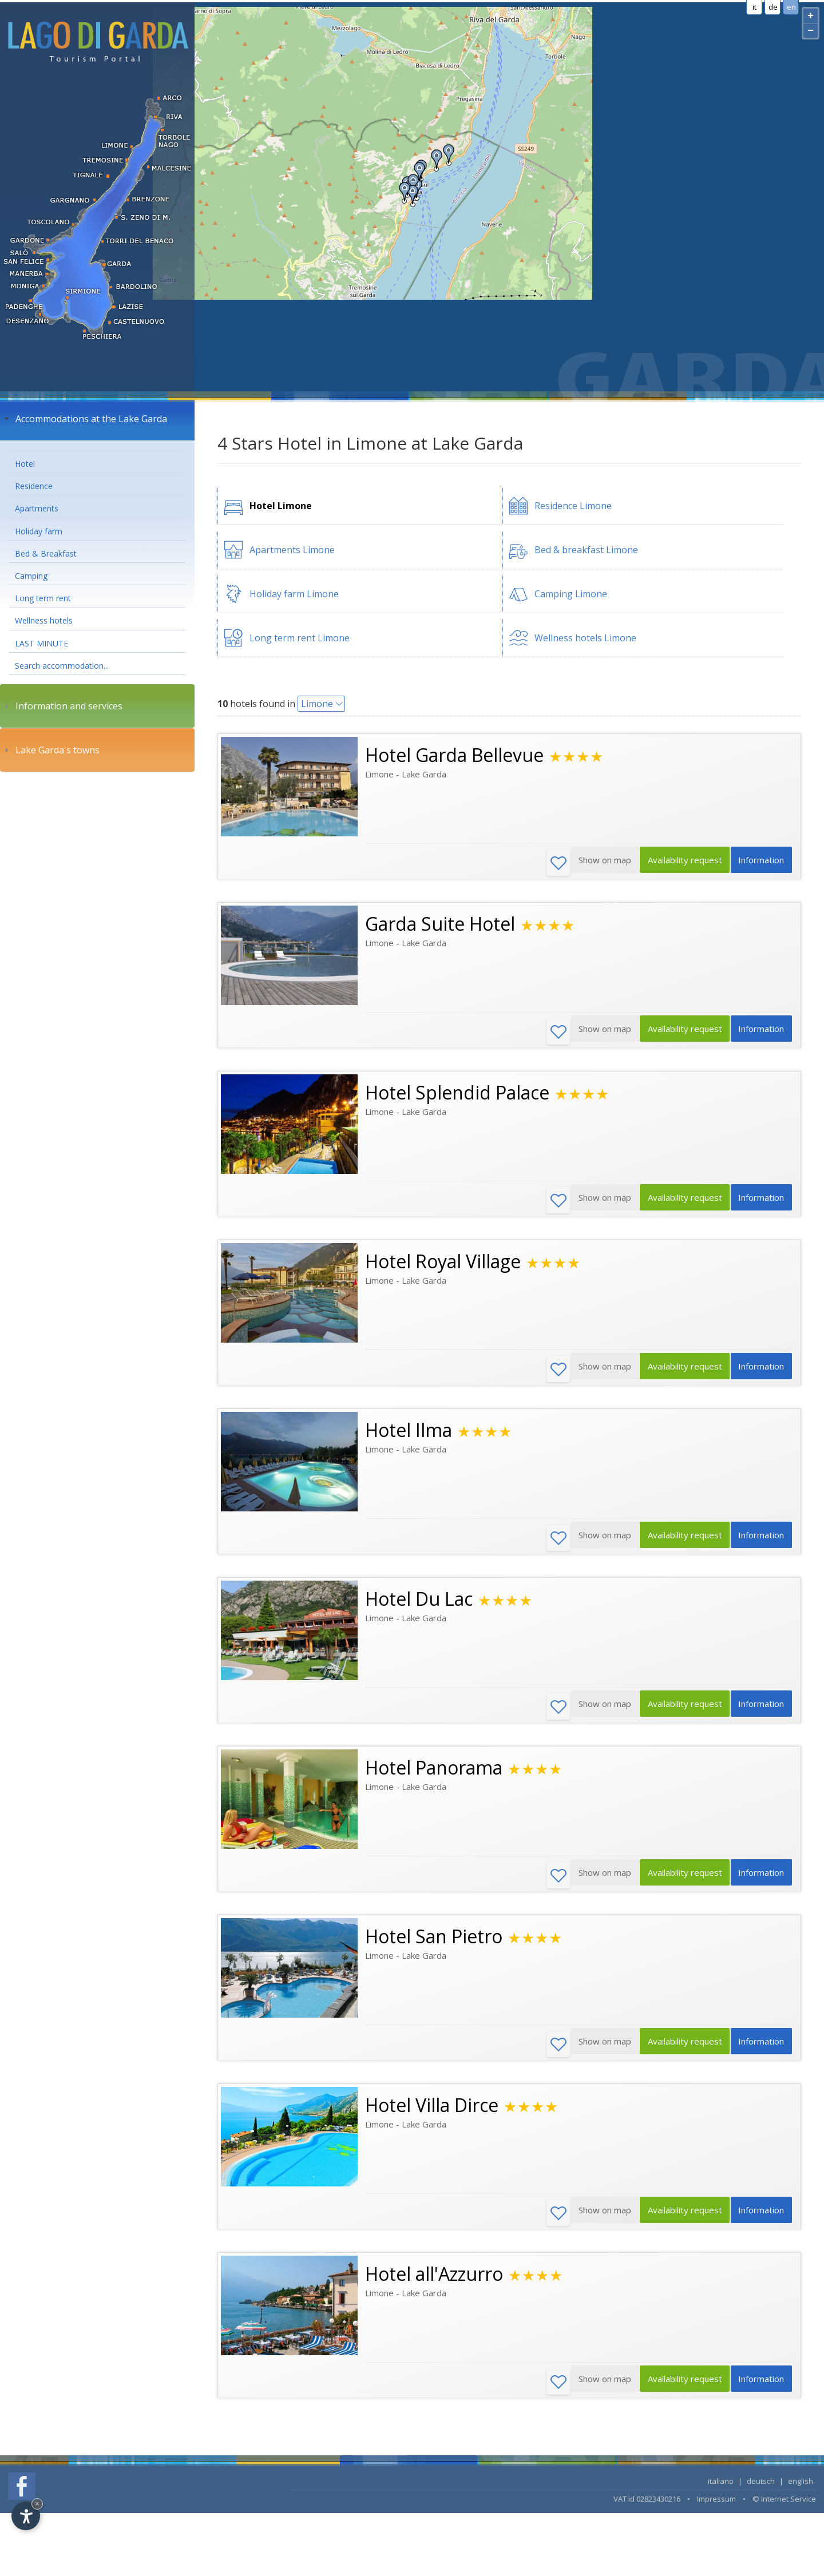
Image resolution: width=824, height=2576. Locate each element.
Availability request (678, 863)
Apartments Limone (292, 549)
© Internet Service (784, 2510)
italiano (721, 2492)
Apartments (36, 508)
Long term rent (43, 598)
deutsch (761, 2492)
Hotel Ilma (408, 1434)
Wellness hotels (44, 620)
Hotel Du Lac (419, 1604)
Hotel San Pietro (433, 1944)
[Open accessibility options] (25, 2516)
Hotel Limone (280, 505)
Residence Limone (573, 505)
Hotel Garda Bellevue (454, 755)
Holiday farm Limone (294, 594)
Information (759, 863)
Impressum (716, 2510)
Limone (317, 703)
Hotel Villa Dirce (431, 2114)
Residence (34, 486)
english (800, 2492)
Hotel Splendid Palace (457, 1094)
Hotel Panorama (433, 1774)
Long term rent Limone (299, 638)
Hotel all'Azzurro (434, 2284)
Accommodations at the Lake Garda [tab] (84, 418)
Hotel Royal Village (443, 1264)
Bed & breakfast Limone (586, 549)
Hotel (25, 463)
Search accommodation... (62, 665)
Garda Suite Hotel (440, 924)
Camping (31, 575)
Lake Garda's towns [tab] (51, 750)
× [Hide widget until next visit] (37, 2503)
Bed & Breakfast (46, 553)
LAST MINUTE (41, 643)
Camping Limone (570, 594)
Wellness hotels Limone (585, 638)
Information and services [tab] (62, 706)
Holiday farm (38, 531)
